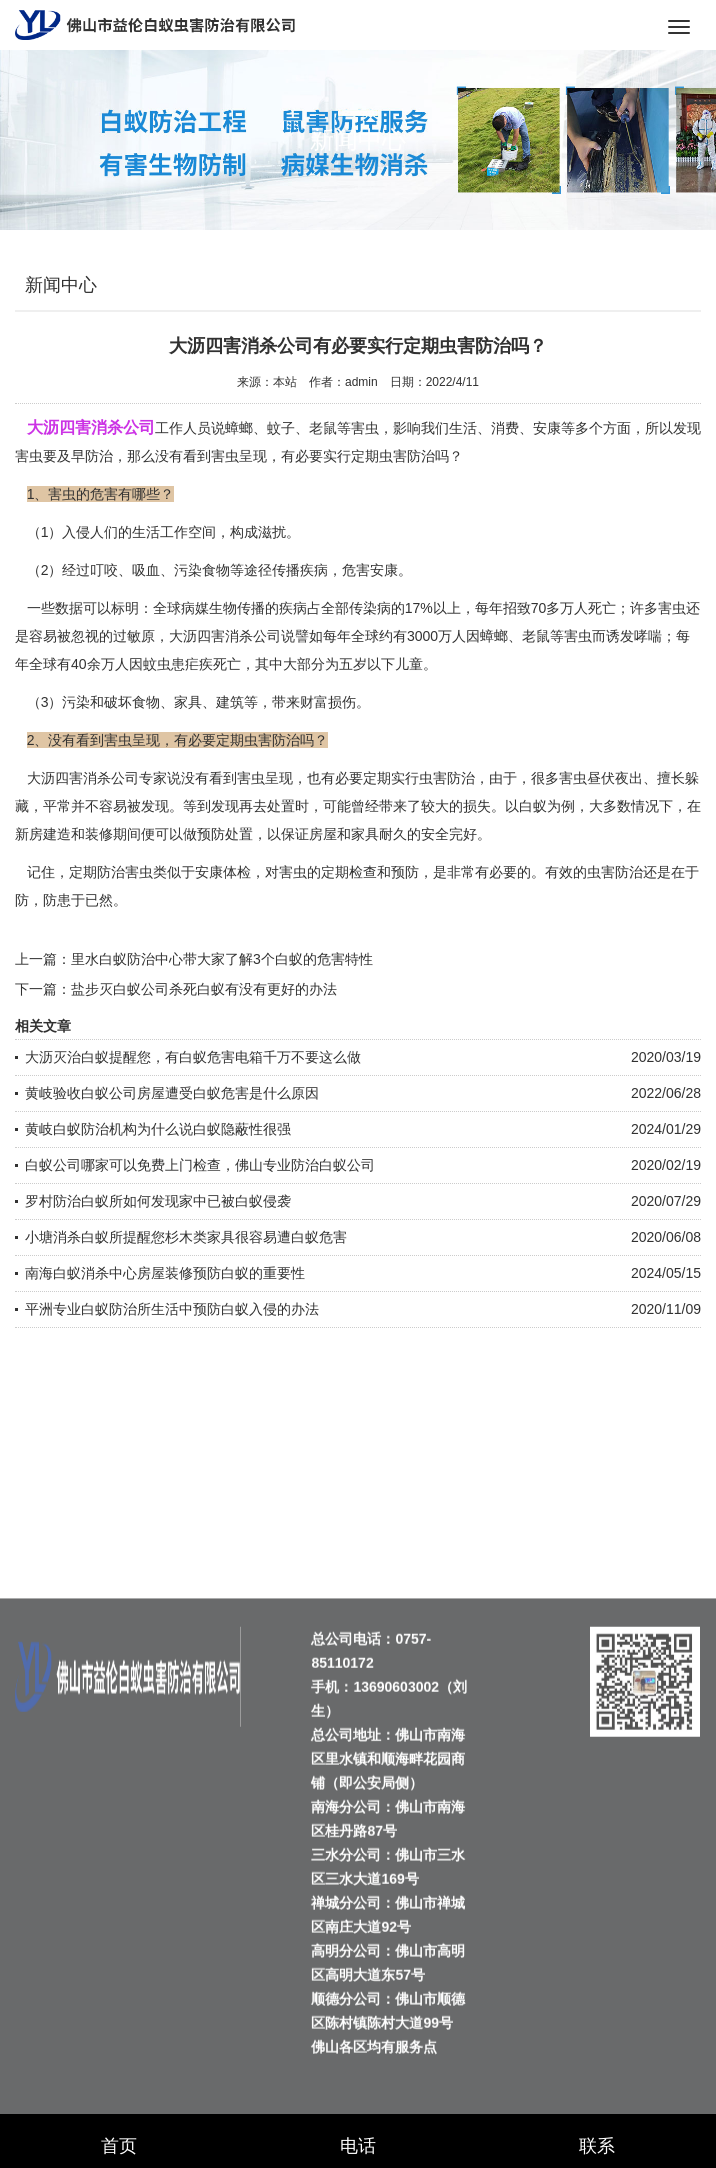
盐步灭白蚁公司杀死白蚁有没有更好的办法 (204, 989)
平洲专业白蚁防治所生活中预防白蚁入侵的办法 (172, 1309)
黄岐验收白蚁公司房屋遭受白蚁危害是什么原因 (172, 1093)
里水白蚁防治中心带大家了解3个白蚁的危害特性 (222, 959)
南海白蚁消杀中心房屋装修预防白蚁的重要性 (165, 1273)
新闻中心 (61, 285)
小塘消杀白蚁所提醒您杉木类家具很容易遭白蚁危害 (186, 1237)
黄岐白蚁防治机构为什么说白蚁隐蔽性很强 (158, 1129)
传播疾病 (300, 570)
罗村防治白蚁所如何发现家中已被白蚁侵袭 (158, 1201)
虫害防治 (447, 778)
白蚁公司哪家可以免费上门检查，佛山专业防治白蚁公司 (200, 1165)
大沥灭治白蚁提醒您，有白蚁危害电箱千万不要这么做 (193, 1057)
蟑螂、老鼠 (515, 636)
